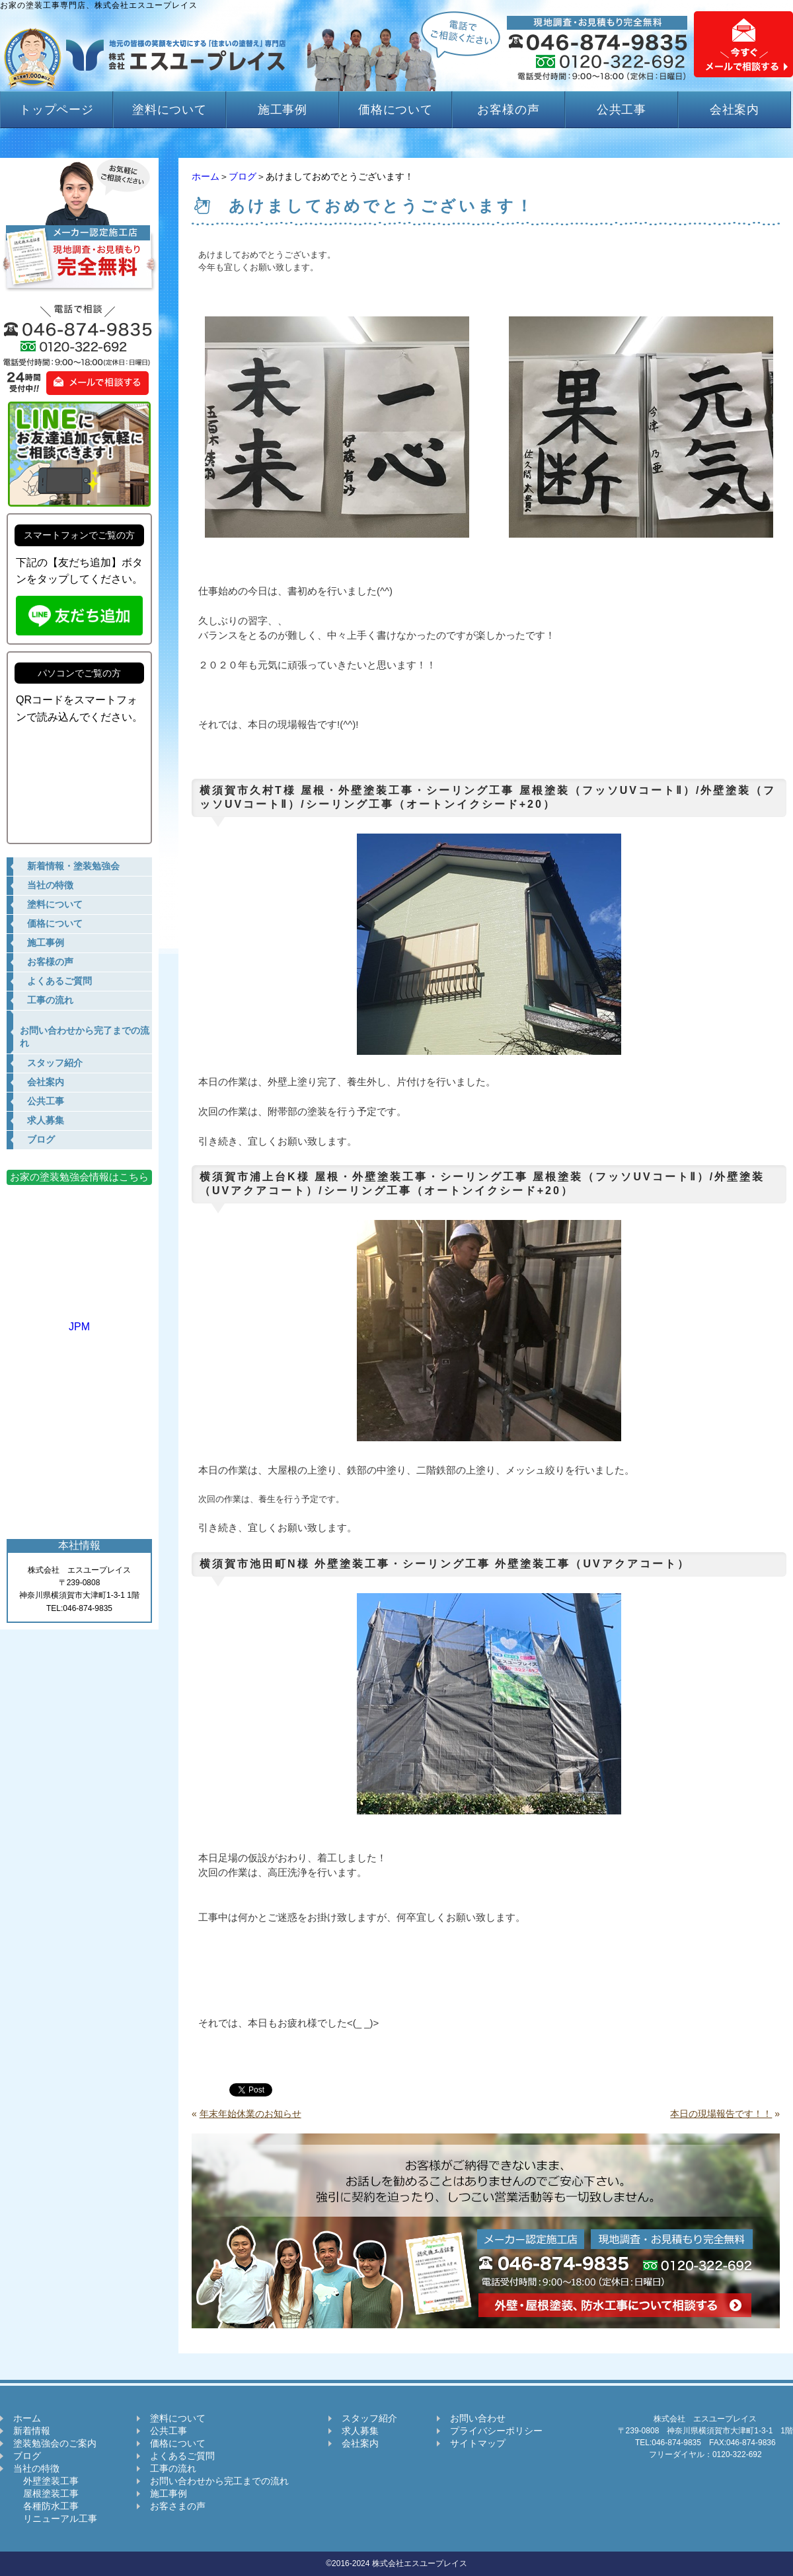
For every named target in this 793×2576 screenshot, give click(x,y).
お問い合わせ (478, 2418)
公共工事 (622, 109)
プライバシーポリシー (496, 2430)
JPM (79, 1320)
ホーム (205, 176)
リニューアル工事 (55, 2518)
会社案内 (735, 109)
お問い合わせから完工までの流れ (219, 2481)
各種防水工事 (46, 2506)
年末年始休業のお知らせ (250, 2113)
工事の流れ (173, 2468)
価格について (395, 109)
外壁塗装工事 (46, 2481)
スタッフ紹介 (369, 2418)
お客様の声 (508, 109)
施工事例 (283, 109)
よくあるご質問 (182, 2456)
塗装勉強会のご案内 (54, 2443)
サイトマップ (478, 2443)
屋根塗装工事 (46, 2493)
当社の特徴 (36, 2468)
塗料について (169, 109)
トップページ (56, 109)
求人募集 (360, 2430)
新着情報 (31, 2430)
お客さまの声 (178, 2506)
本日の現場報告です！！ (721, 2113)
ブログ (242, 176)
